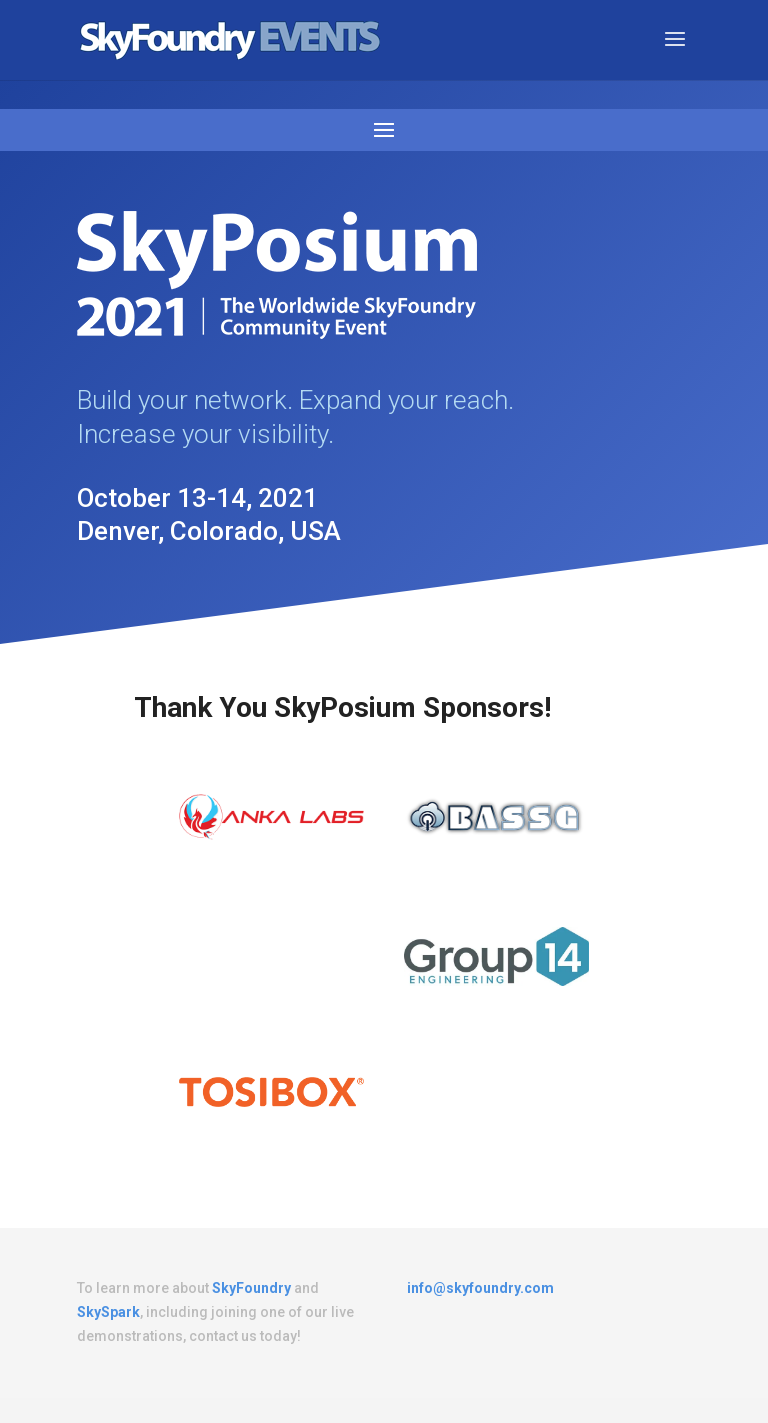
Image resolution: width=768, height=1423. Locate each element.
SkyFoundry (251, 1288)
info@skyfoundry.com (480, 1288)
